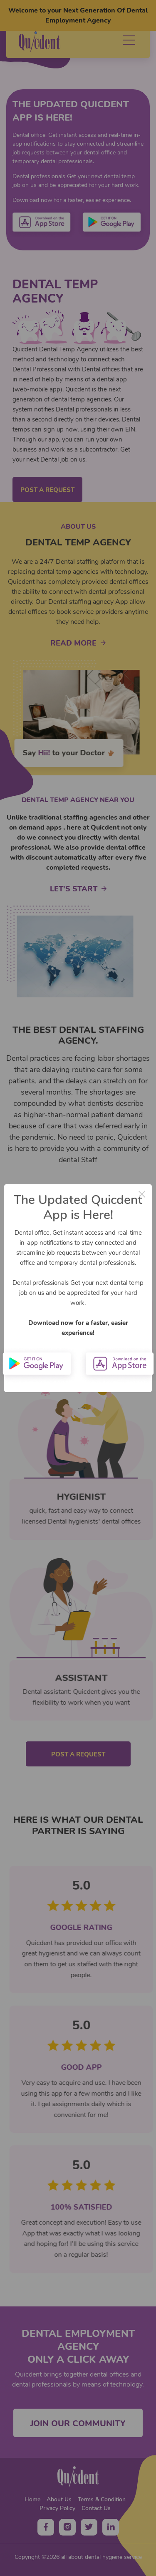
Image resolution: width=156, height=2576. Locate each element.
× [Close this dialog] (142, 1194)
